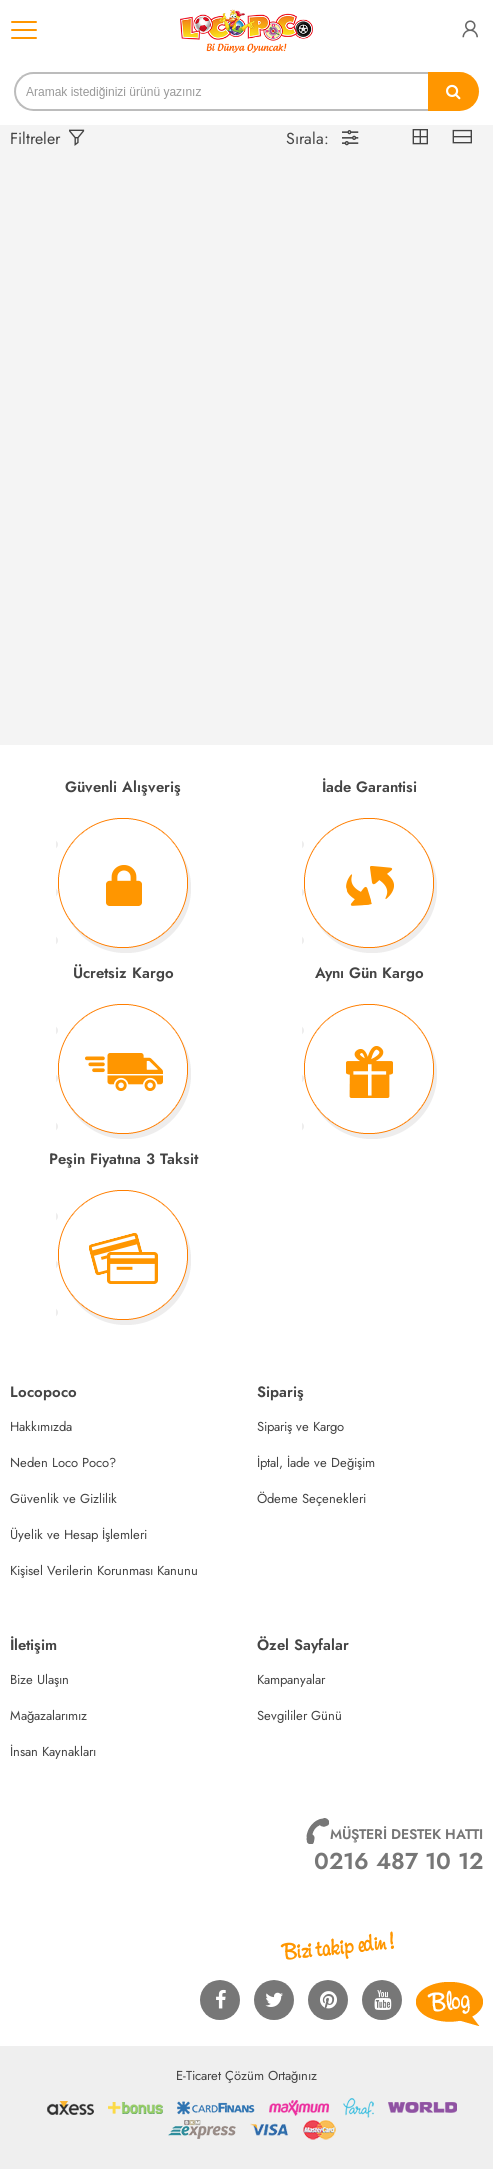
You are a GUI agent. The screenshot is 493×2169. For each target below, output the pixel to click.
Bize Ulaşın (39, 1679)
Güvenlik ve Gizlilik (63, 1498)
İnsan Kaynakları (53, 1751)
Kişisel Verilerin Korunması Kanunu (104, 1570)
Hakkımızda (41, 1426)
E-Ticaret (198, 2075)
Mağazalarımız (48, 1715)
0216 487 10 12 (398, 1861)
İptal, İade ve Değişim (316, 1462)
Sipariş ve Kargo (300, 1426)
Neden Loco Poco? (63, 1462)
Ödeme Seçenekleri (311, 1498)
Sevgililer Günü (299, 1715)
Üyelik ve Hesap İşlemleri (78, 1534)
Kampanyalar (291, 1679)
